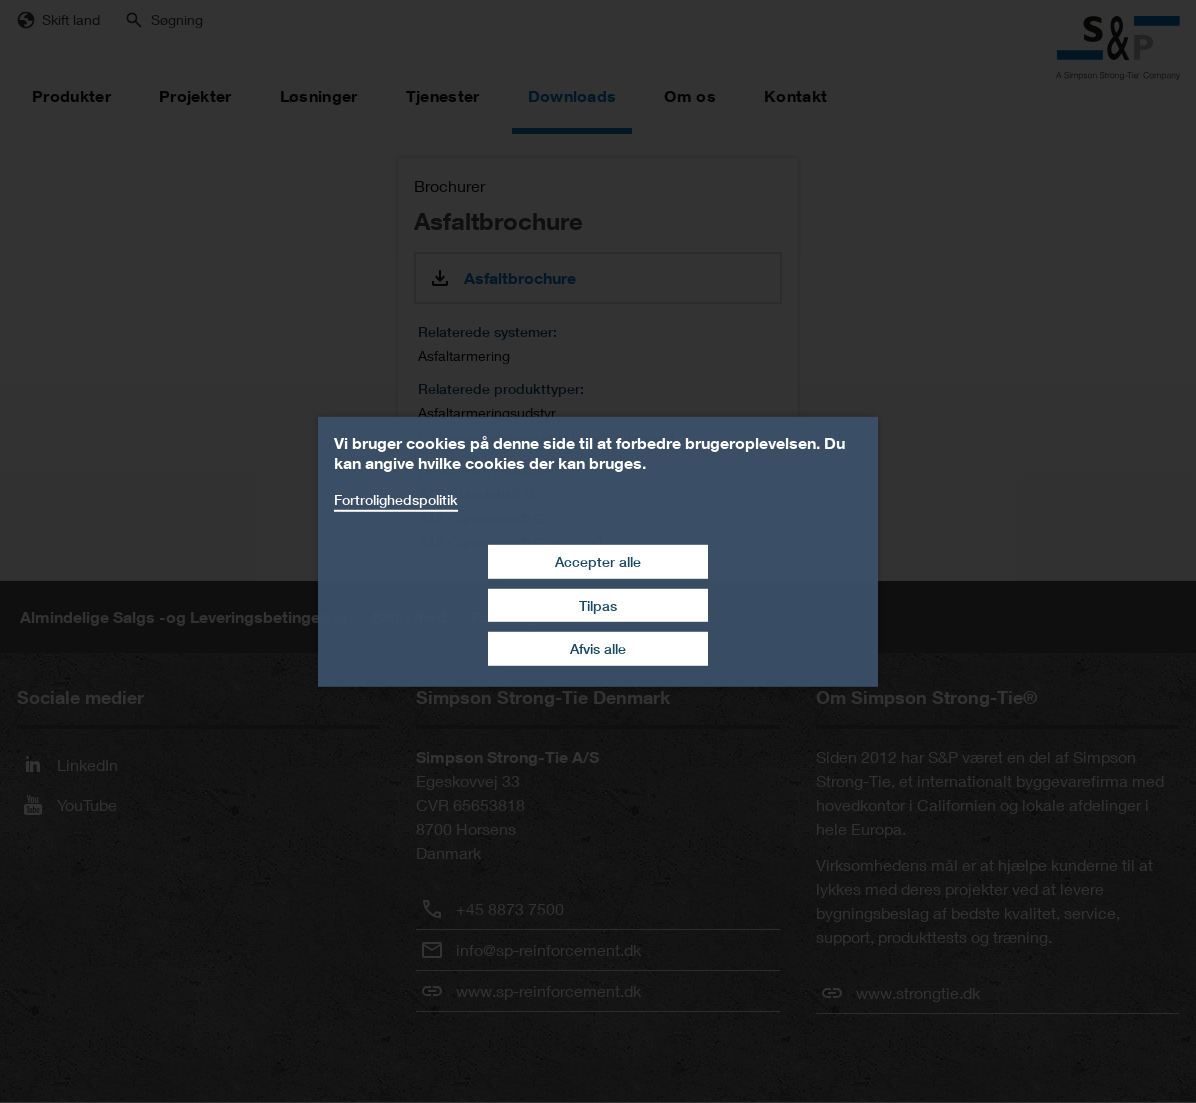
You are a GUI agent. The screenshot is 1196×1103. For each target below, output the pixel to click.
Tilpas (598, 605)
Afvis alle (598, 648)
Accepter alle (598, 561)
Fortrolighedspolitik (396, 498)
